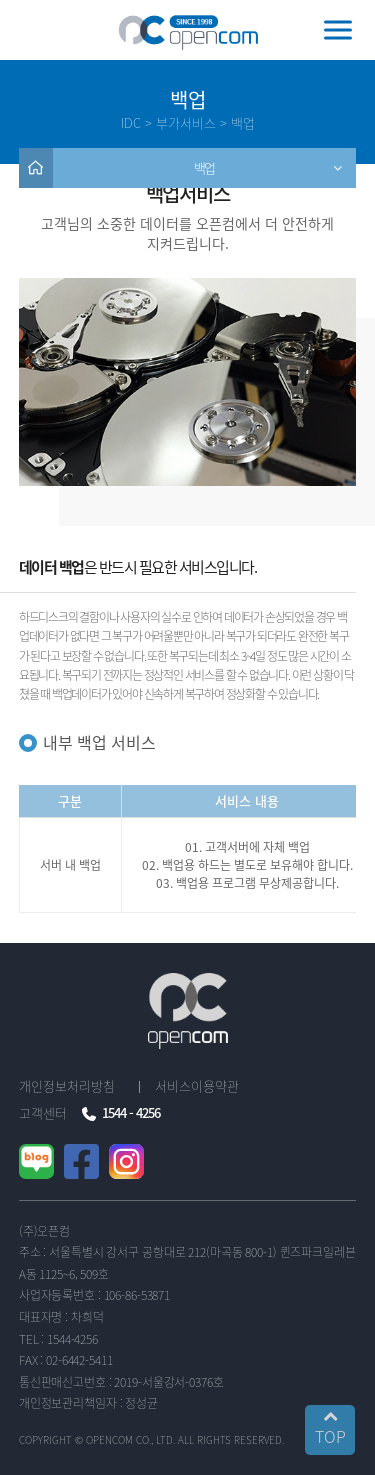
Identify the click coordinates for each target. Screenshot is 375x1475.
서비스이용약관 (197, 1085)
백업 (205, 167)
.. (286, 1439)
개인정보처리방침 (67, 1085)
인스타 (141, 1162)
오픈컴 (188, 32)
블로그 (51, 1162)
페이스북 (96, 1162)
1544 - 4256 (131, 1113)
